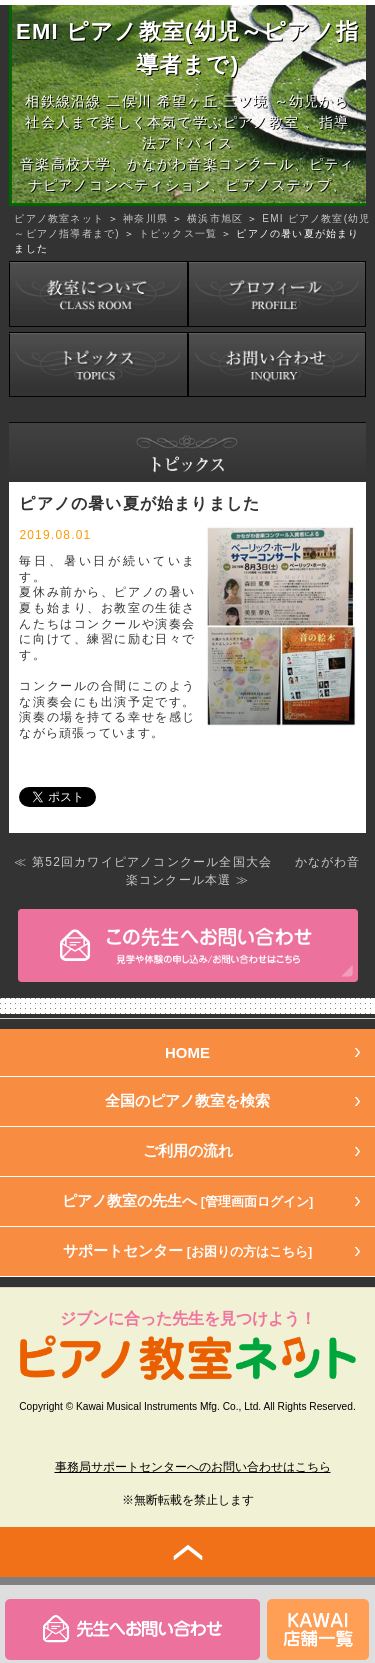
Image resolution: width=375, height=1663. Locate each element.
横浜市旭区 (215, 218)
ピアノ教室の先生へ (188, 1200)
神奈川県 (145, 218)
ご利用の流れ (188, 1150)
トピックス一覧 (178, 233)
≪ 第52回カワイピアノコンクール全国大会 (143, 862)
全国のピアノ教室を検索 (187, 1100)
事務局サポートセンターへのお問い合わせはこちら (193, 1467)
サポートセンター (188, 1250)
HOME (187, 1052)
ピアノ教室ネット (59, 218)
